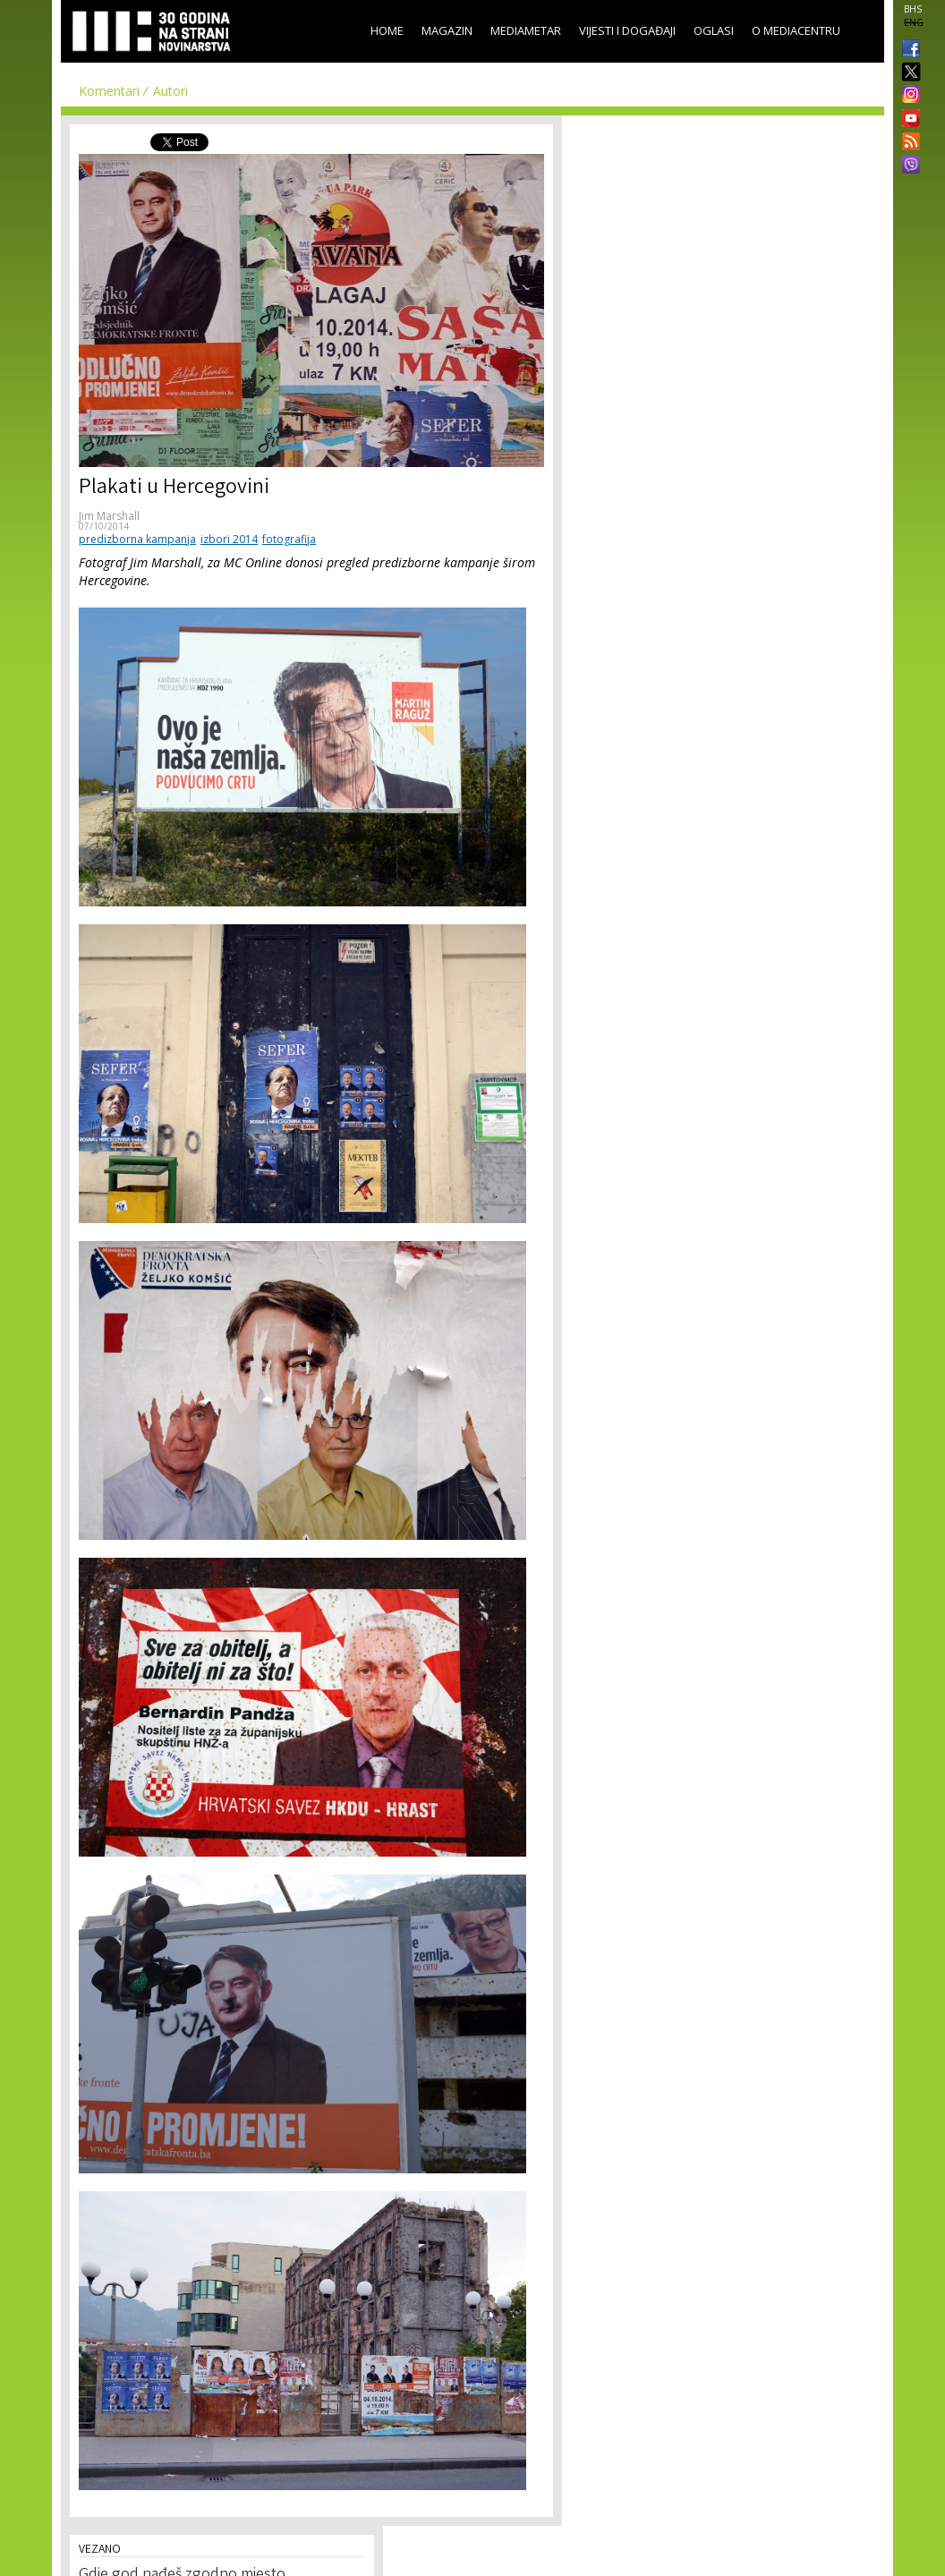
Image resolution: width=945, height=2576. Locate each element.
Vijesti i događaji (627, 30)
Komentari (109, 90)
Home (387, 30)
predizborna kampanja (137, 539)
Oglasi (714, 30)
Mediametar (525, 30)
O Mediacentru (796, 30)
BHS (913, 9)
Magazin (446, 30)
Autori (170, 90)
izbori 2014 (229, 539)
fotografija (289, 539)
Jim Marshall (109, 515)
